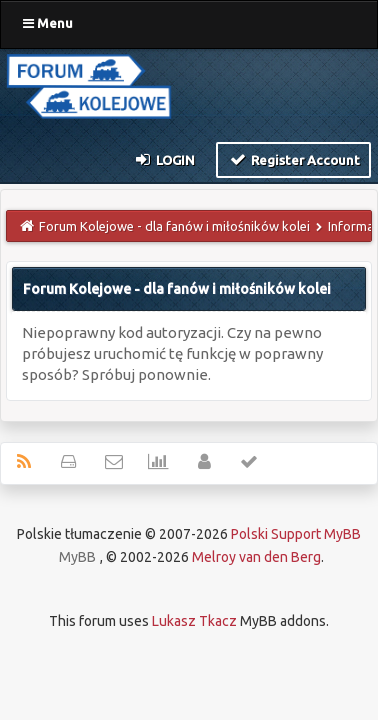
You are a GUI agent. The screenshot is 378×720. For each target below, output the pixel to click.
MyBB (77, 557)
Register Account (293, 159)
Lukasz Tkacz (194, 621)
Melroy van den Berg (256, 557)
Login (164, 159)
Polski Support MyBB (296, 534)
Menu (48, 23)
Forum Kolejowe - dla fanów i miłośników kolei (174, 226)
